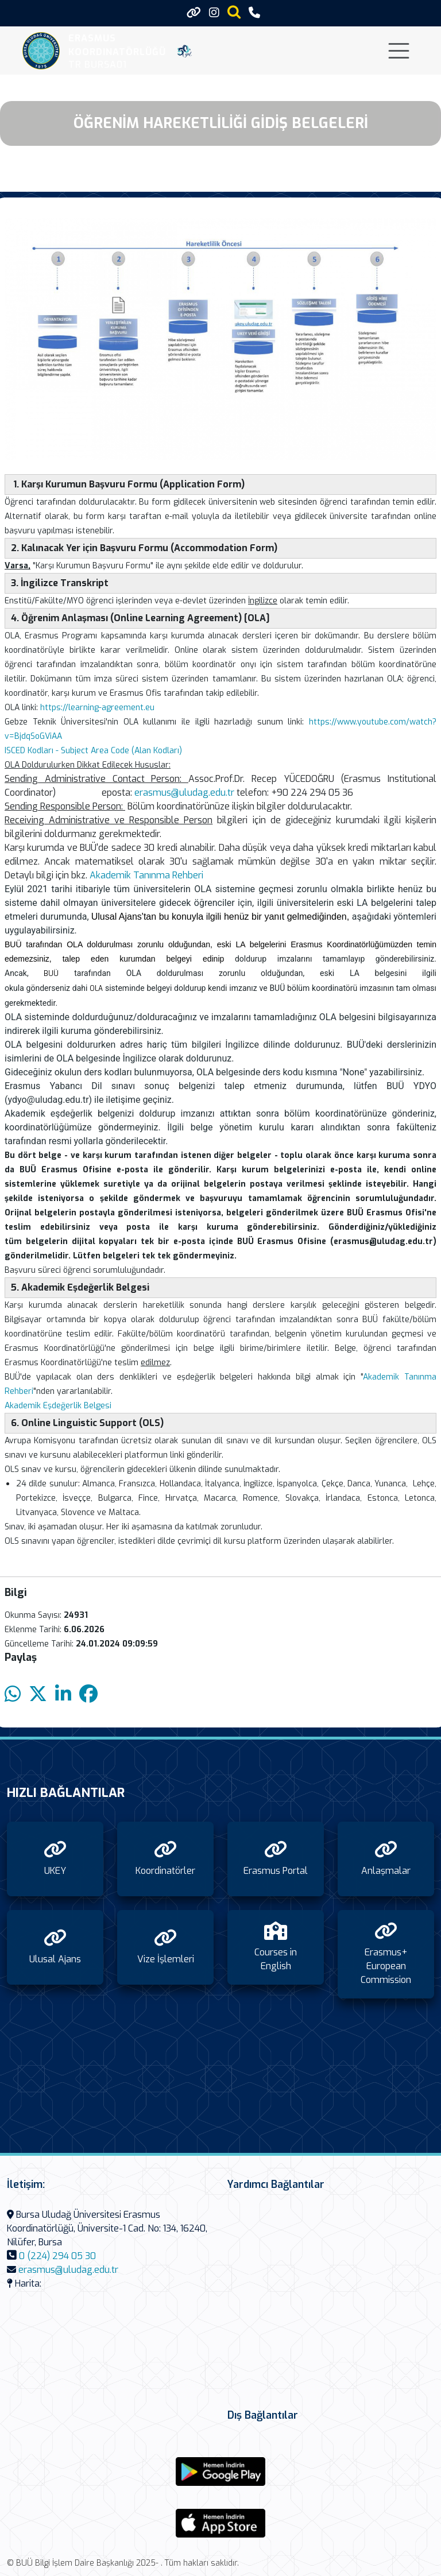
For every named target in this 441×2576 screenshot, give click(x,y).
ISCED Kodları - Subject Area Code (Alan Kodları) (93, 750)
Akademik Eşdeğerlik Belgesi (58, 1405)
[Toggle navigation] (399, 51)
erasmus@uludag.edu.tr (184, 793)
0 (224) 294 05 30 (57, 2256)
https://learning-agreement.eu (97, 707)
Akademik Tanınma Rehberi (146, 875)
